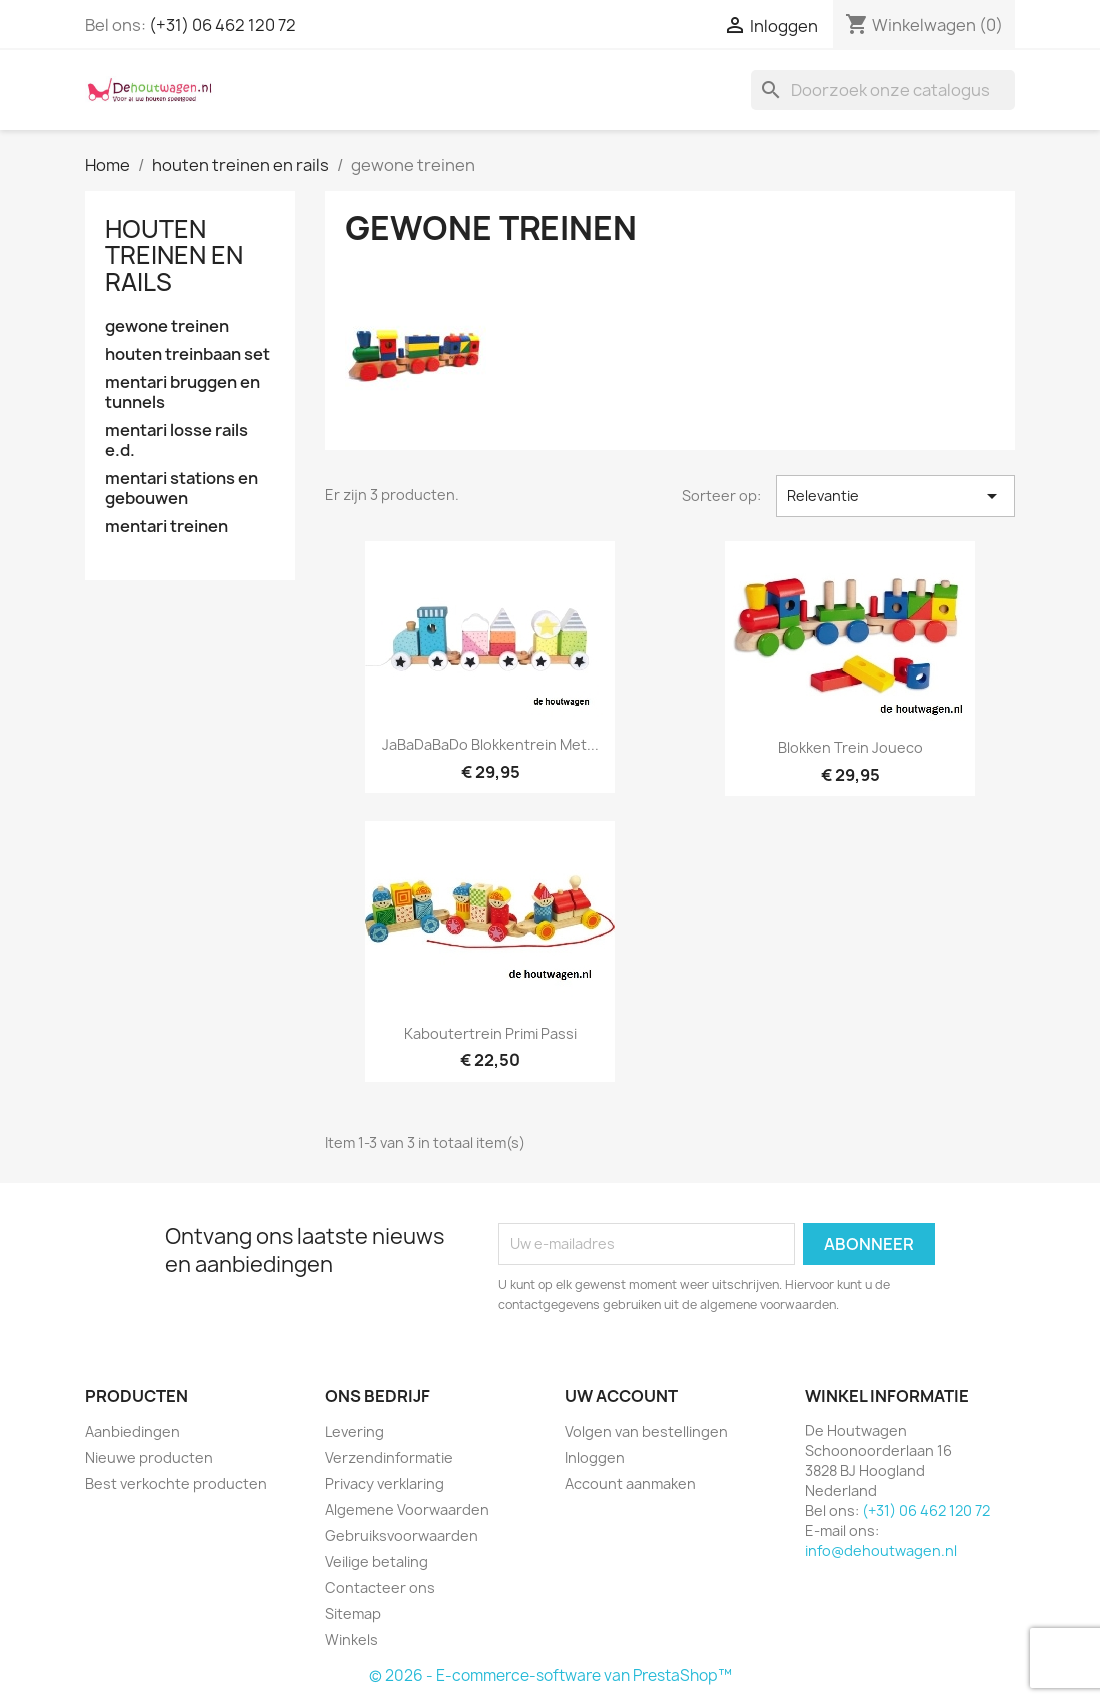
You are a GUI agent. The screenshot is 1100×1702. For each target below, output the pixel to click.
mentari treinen (166, 526)
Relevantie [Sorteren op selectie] (895, 496)
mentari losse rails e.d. (176, 440)
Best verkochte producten (176, 1483)
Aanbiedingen (132, 1431)
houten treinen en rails (174, 255)
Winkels (351, 1639)
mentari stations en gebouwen (181, 488)
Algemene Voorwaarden (407, 1509)
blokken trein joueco (850, 747)
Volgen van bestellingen (646, 1431)
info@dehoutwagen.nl (881, 1550)
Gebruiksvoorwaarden (401, 1535)
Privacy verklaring (384, 1483)
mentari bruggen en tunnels (182, 392)
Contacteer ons (380, 1587)
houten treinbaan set (187, 354)
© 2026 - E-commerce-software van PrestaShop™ (550, 1675)
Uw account (621, 1396)
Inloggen (595, 1457)
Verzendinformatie (389, 1457)
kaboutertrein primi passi (490, 1033)
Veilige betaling (376, 1561)
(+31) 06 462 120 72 (222, 25)
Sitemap (353, 1613)
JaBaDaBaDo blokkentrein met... (490, 744)
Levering (354, 1431)
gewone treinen (167, 326)
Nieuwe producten (149, 1457)
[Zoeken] (883, 90)
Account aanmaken (630, 1483)
